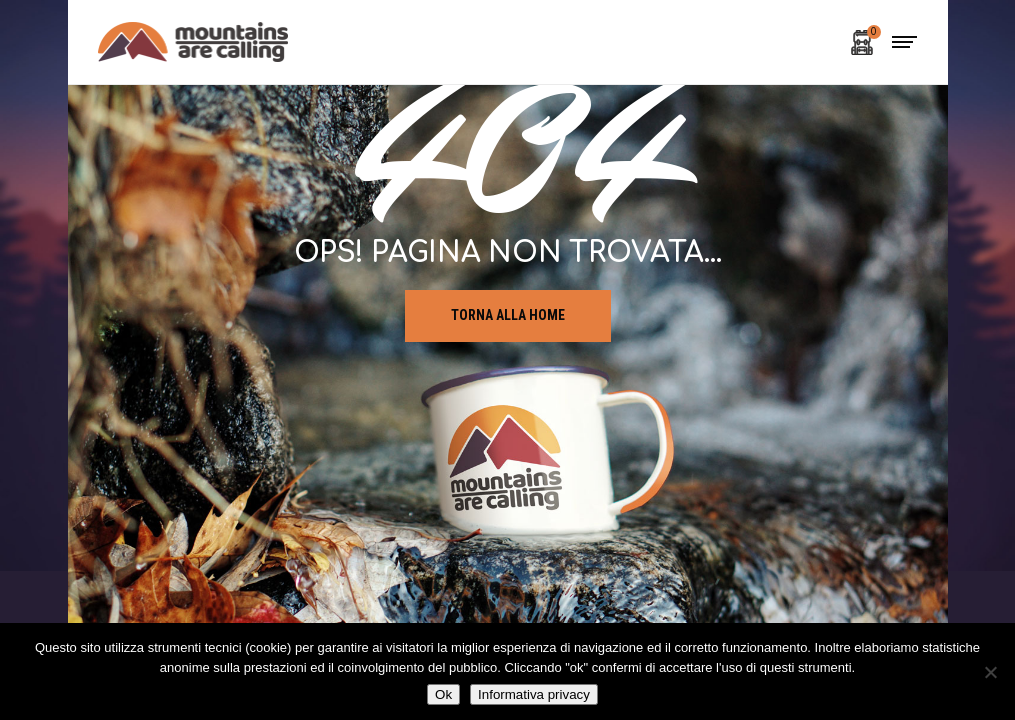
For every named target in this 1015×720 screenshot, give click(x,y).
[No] (990, 672)
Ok (443, 694)
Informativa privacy (534, 694)
